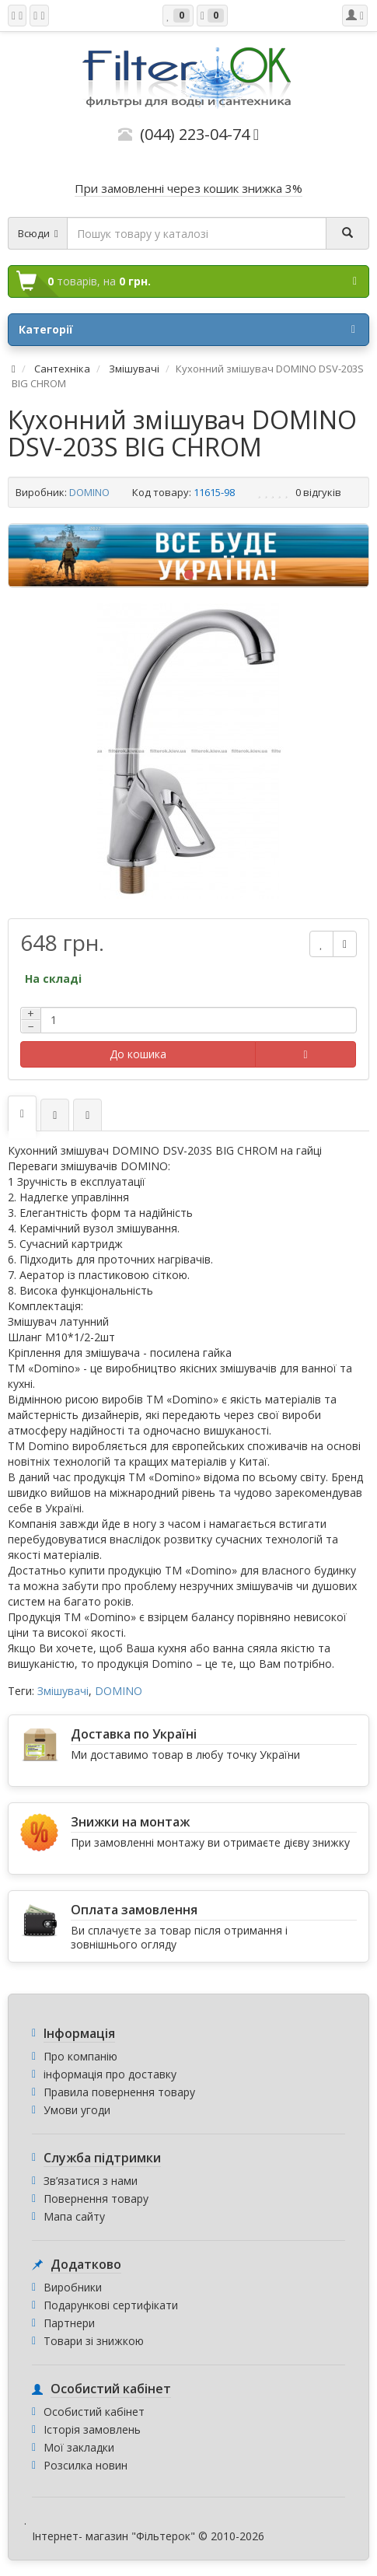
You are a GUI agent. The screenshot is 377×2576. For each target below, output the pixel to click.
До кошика (138, 1054)
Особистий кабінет (94, 2411)
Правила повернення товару (119, 2092)
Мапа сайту (74, 2216)
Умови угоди (77, 2109)
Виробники (73, 2287)
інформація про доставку (110, 2074)
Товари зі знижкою (94, 2340)
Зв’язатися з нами (91, 2180)
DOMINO (89, 492)
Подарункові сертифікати (111, 2305)
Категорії (187, 329)
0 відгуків (318, 492)
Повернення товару (96, 2198)
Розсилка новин (85, 2465)
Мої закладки (79, 2447)
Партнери (69, 2323)
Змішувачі (63, 1690)
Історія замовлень (92, 2429)
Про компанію (80, 2056)
